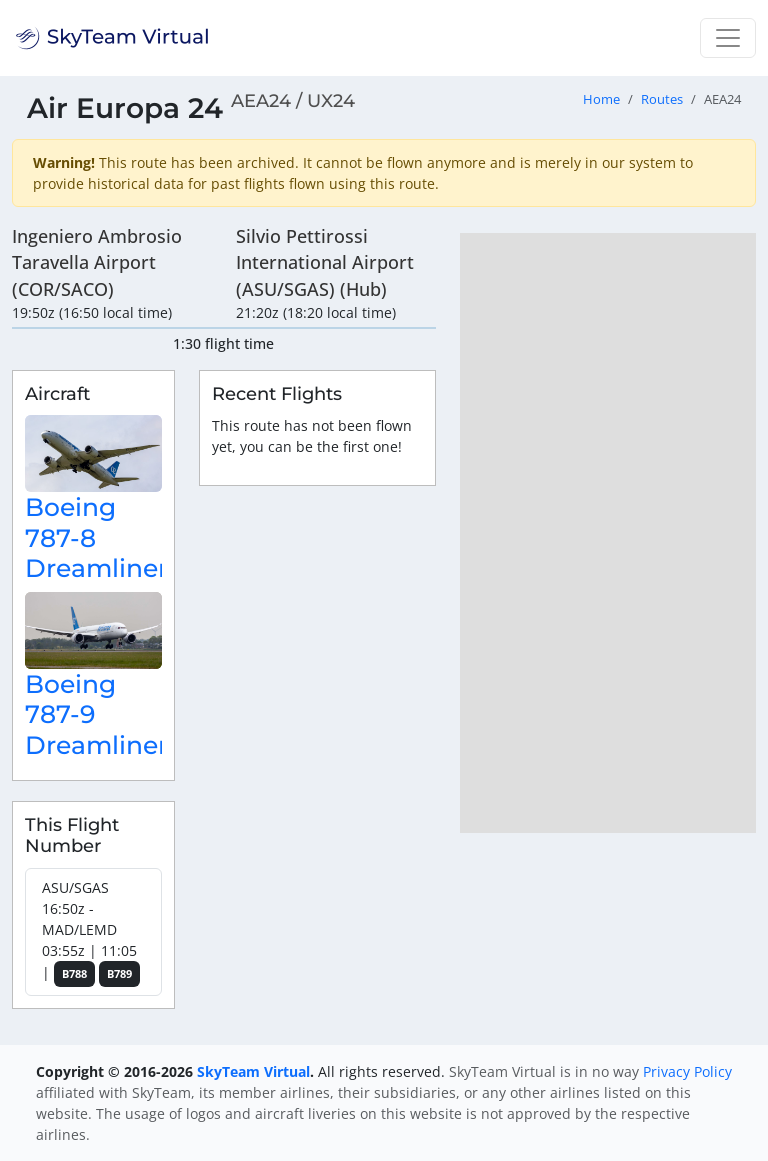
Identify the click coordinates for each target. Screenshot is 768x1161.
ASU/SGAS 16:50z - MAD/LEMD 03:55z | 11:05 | (91, 933)
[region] (608, 533)
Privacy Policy (687, 1071)
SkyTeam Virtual (253, 1071)
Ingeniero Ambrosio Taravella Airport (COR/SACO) (97, 262)
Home (601, 99)
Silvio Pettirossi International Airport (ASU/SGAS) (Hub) (325, 262)
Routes (662, 99)
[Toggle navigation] (728, 38)
